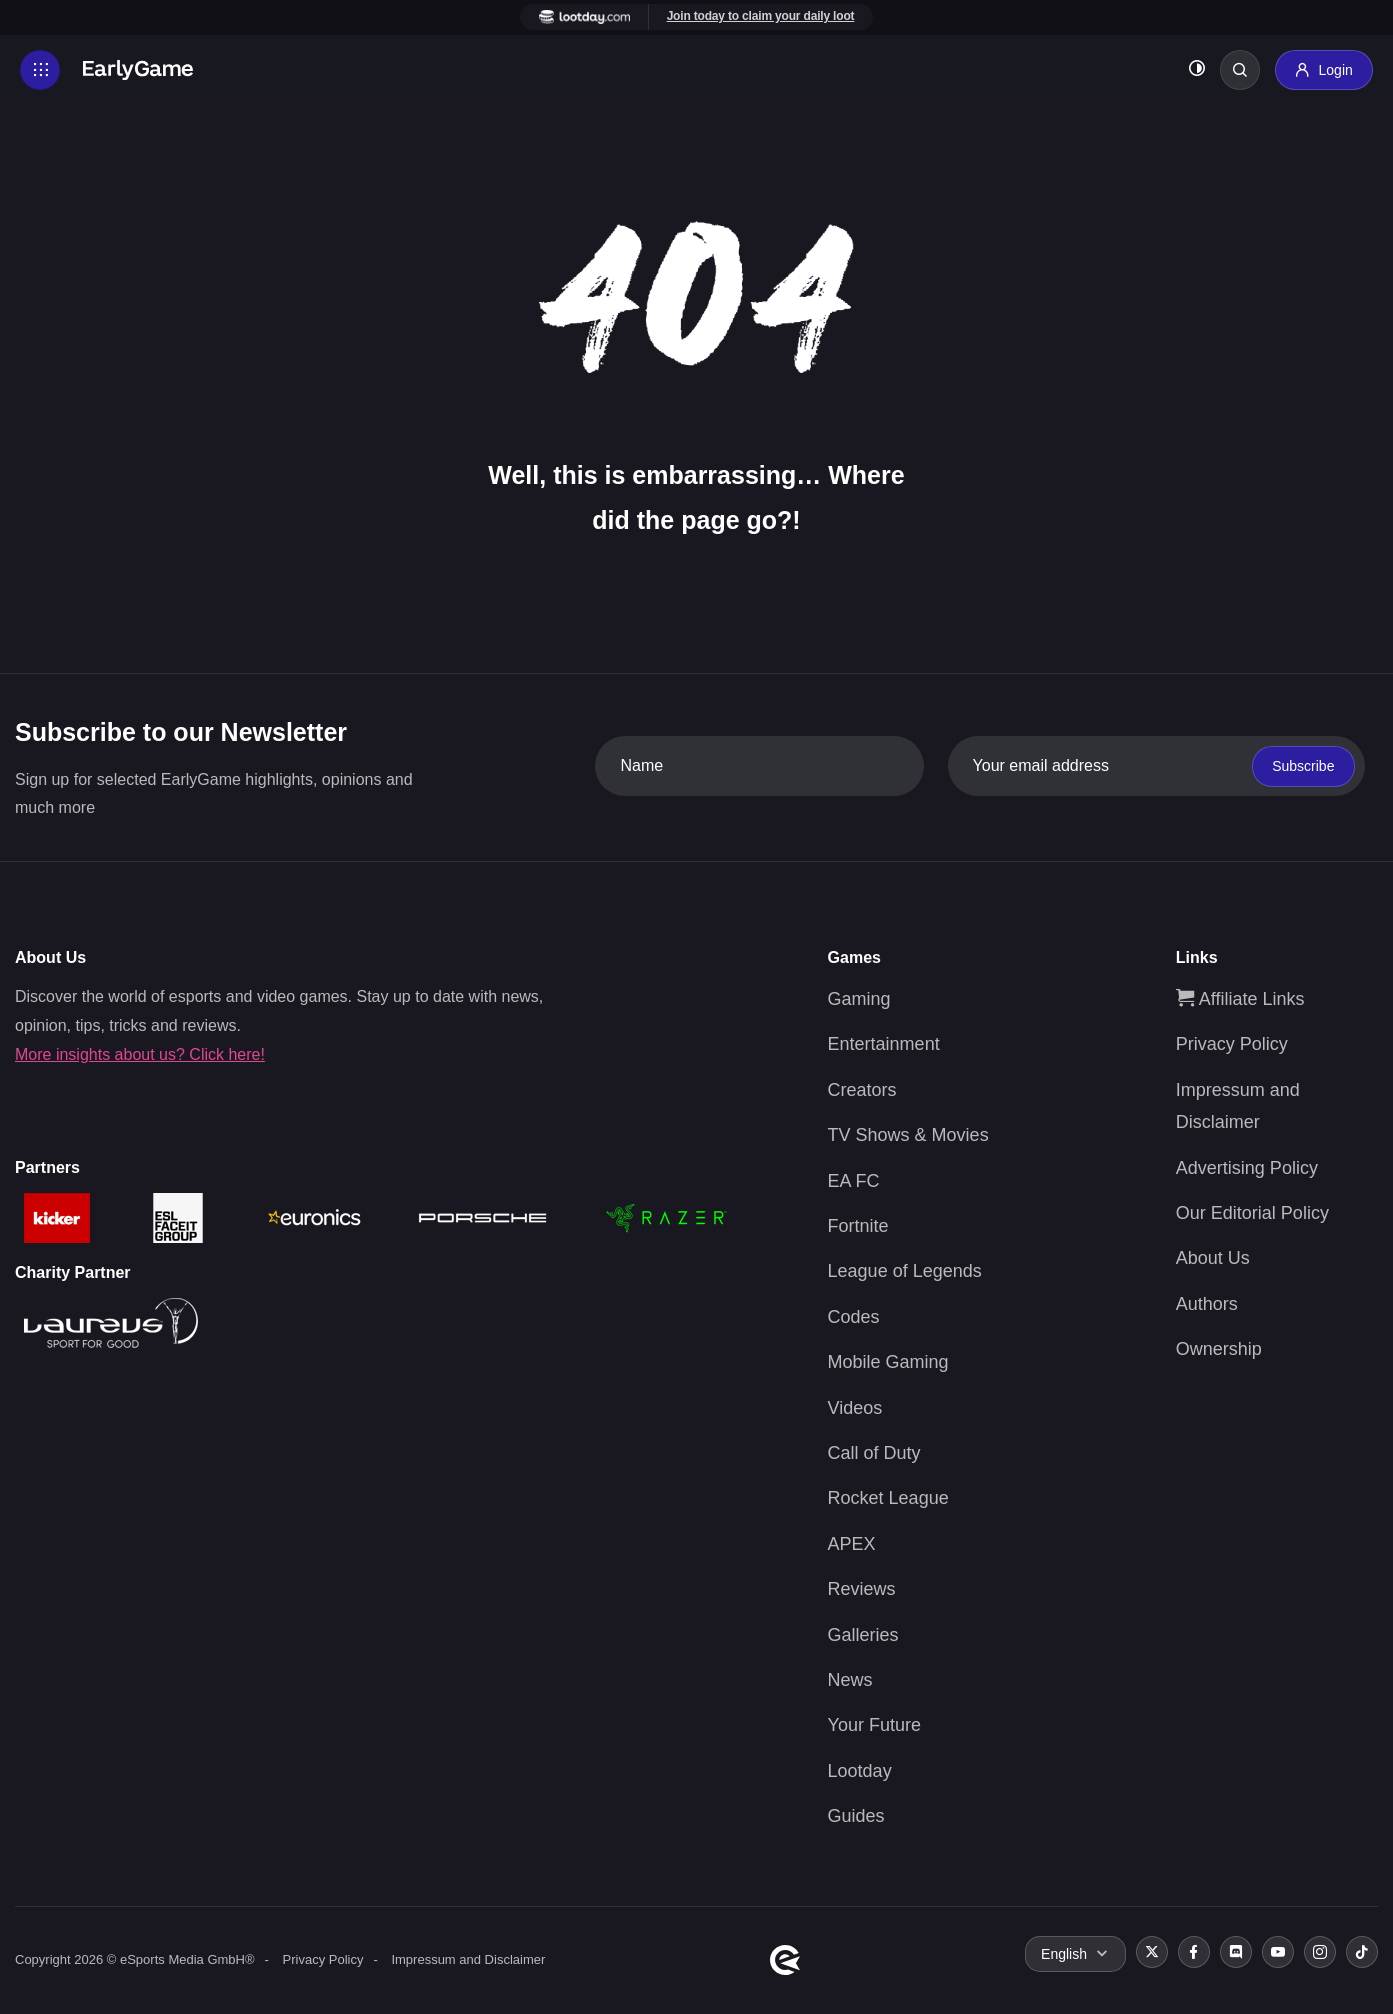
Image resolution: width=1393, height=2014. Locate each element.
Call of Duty (874, 1453)
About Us (1213, 1258)
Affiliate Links (1240, 999)
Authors (1207, 1304)
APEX (852, 1544)
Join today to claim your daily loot (761, 16)
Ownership (1219, 1349)
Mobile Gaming (888, 1362)
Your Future (874, 1725)
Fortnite (858, 1226)
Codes (854, 1317)
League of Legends (905, 1271)
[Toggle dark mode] (1197, 70)
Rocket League (888, 1498)
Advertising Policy (1247, 1168)
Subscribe (1303, 766)
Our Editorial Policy (1252, 1213)
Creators (862, 1090)
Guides (856, 1816)
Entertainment (884, 1044)
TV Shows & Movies (908, 1135)
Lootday (860, 1771)
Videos (855, 1408)
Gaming (859, 999)
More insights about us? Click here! (140, 1054)
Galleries (863, 1635)
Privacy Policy (1232, 1044)
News (850, 1680)
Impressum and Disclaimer (468, 1959)
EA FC (854, 1181)
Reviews (862, 1589)
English (1064, 1954)
